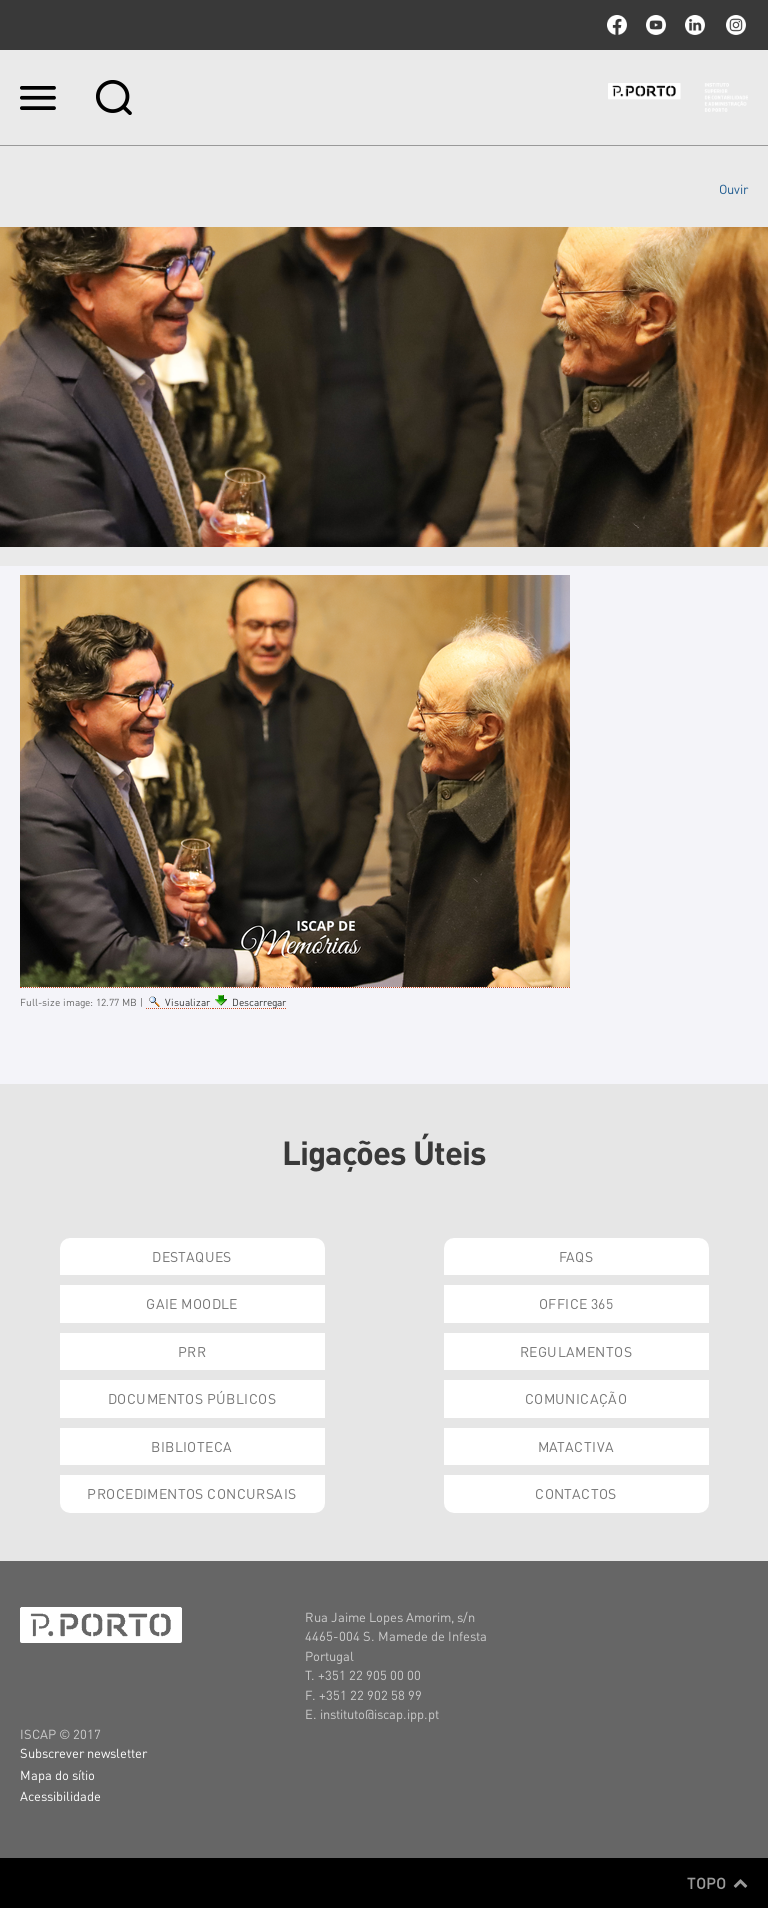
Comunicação (576, 1398)
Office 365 (576, 1303)
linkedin (695, 25)
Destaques (192, 1256)
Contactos (576, 1493)
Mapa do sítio (57, 1774)
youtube (656, 25)
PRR (192, 1351)
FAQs (576, 1256)
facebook (617, 25)
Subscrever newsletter (83, 1752)
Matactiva (576, 1446)
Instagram (734, 25)
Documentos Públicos (192, 1398)
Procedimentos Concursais (191, 1493)
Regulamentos (576, 1351)
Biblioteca (191, 1446)
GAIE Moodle (192, 1303)
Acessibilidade (60, 1795)
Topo (717, 1883)
